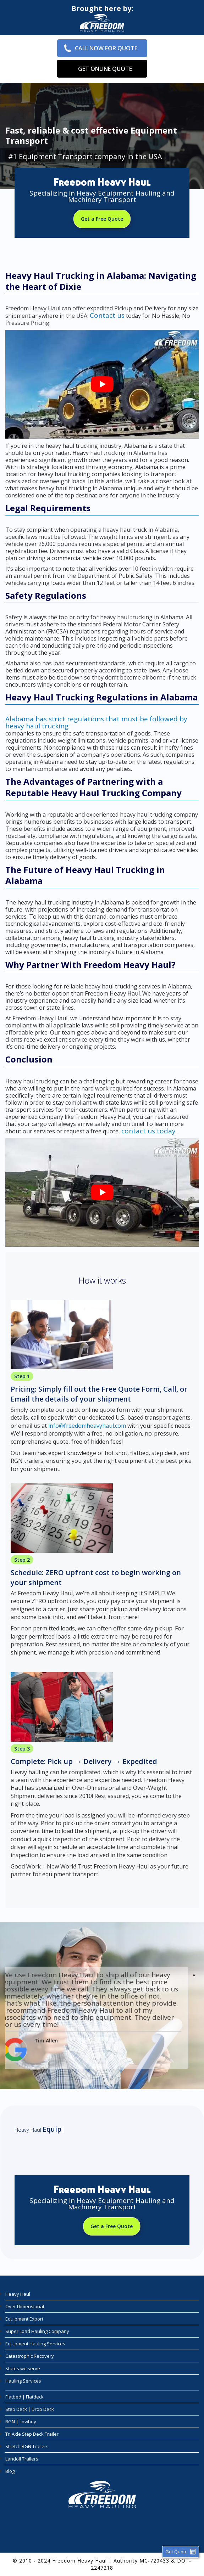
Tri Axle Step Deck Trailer (32, 2433)
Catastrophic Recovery (29, 2356)
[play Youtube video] (102, 384)
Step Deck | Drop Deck (29, 2409)
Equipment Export (24, 2318)
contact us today (148, 1130)
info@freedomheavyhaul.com (87, 1426)
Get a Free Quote (102, 218)
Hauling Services (23, 2380)
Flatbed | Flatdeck (24, 2396)
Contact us (107, 315)
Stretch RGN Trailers (27, 2446)
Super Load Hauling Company (37, 2331)
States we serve (22, 2368)
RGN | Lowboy (20, 2421)
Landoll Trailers (21, 2458)
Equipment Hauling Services (35, 2343)
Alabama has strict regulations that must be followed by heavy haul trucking (96, 722)
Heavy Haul (17, 2294)
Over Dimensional (24, 2306)
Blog (10, 2471)
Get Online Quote (105, 69)
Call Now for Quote (106, 48)
